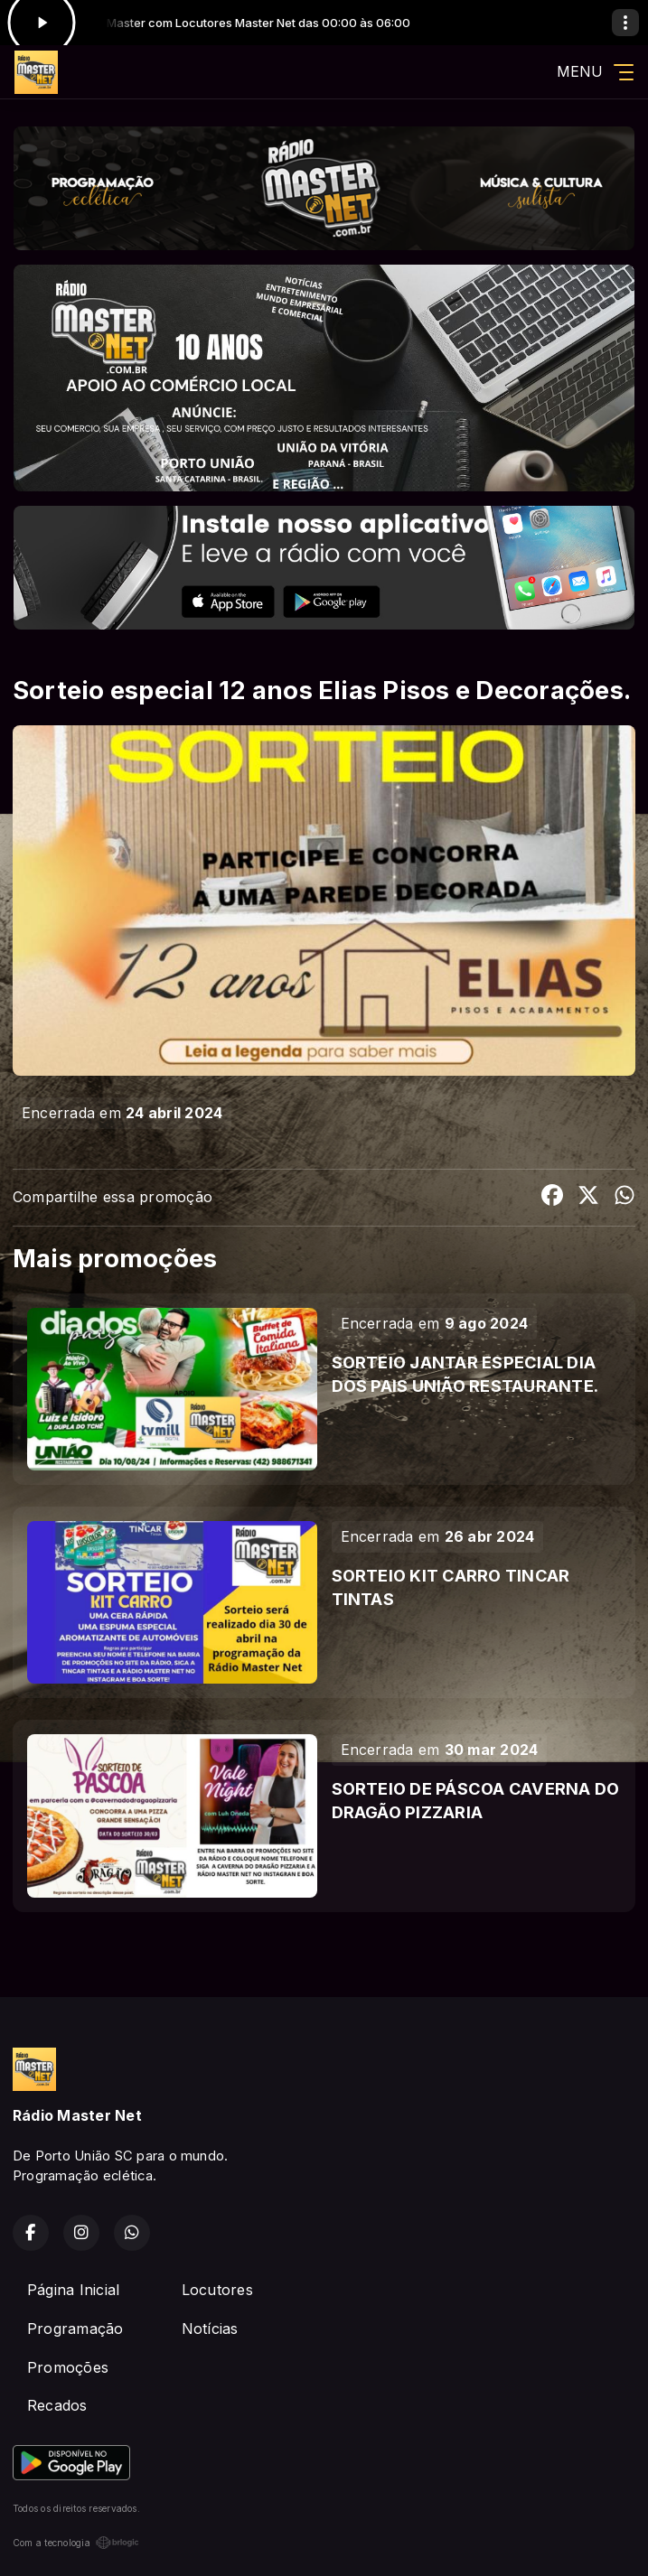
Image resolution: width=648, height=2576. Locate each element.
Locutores (217, 2290)
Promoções (67, 2367)
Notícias (210, 2328)
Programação (75, 2328)
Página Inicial (73, 2290)
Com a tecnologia (76, 2542)
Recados (57, 2405)
